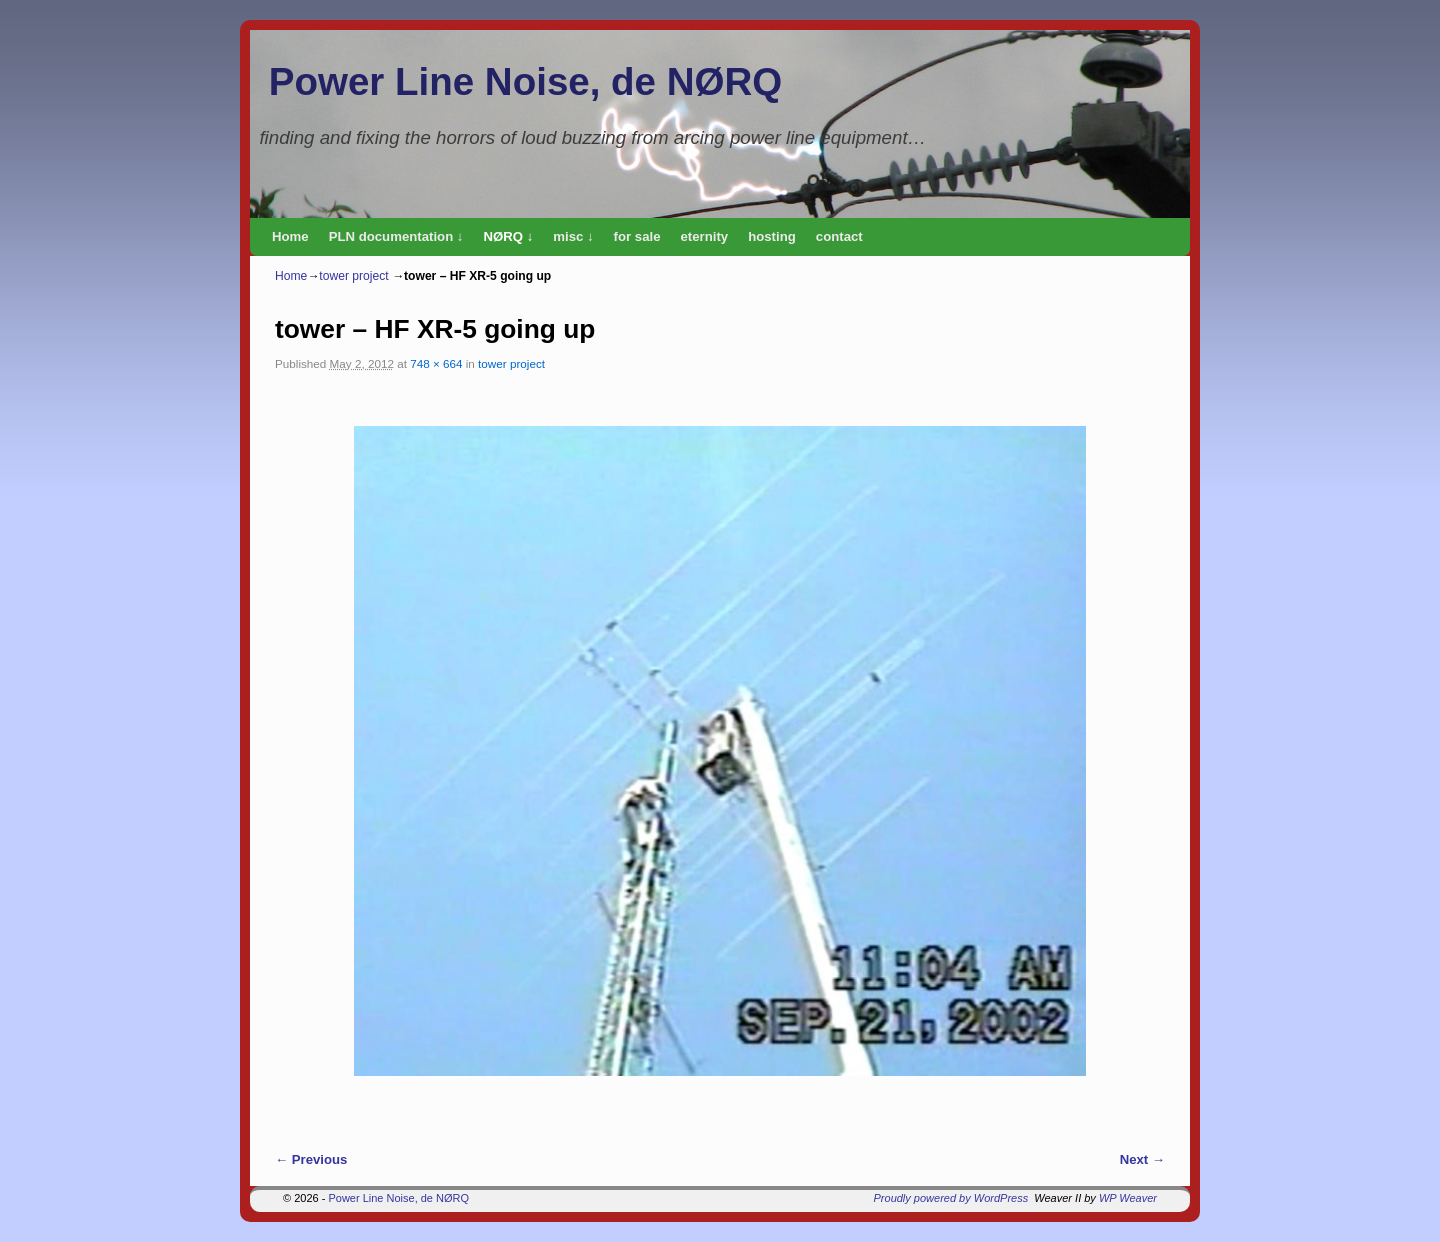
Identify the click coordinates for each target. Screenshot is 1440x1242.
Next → (1142, 1159)
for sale (637, 236)
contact (839, 236)
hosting (772, 236)
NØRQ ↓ (508, 236)
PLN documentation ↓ (396, 236)
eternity (705, 236)
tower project (353, 276)
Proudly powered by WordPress (951, 1198)
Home (290, 236)
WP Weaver (1128, 1198)
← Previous (311, 1159)
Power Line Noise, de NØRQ (525, 81)
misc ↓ (573, 236)
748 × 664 (436, 363)
